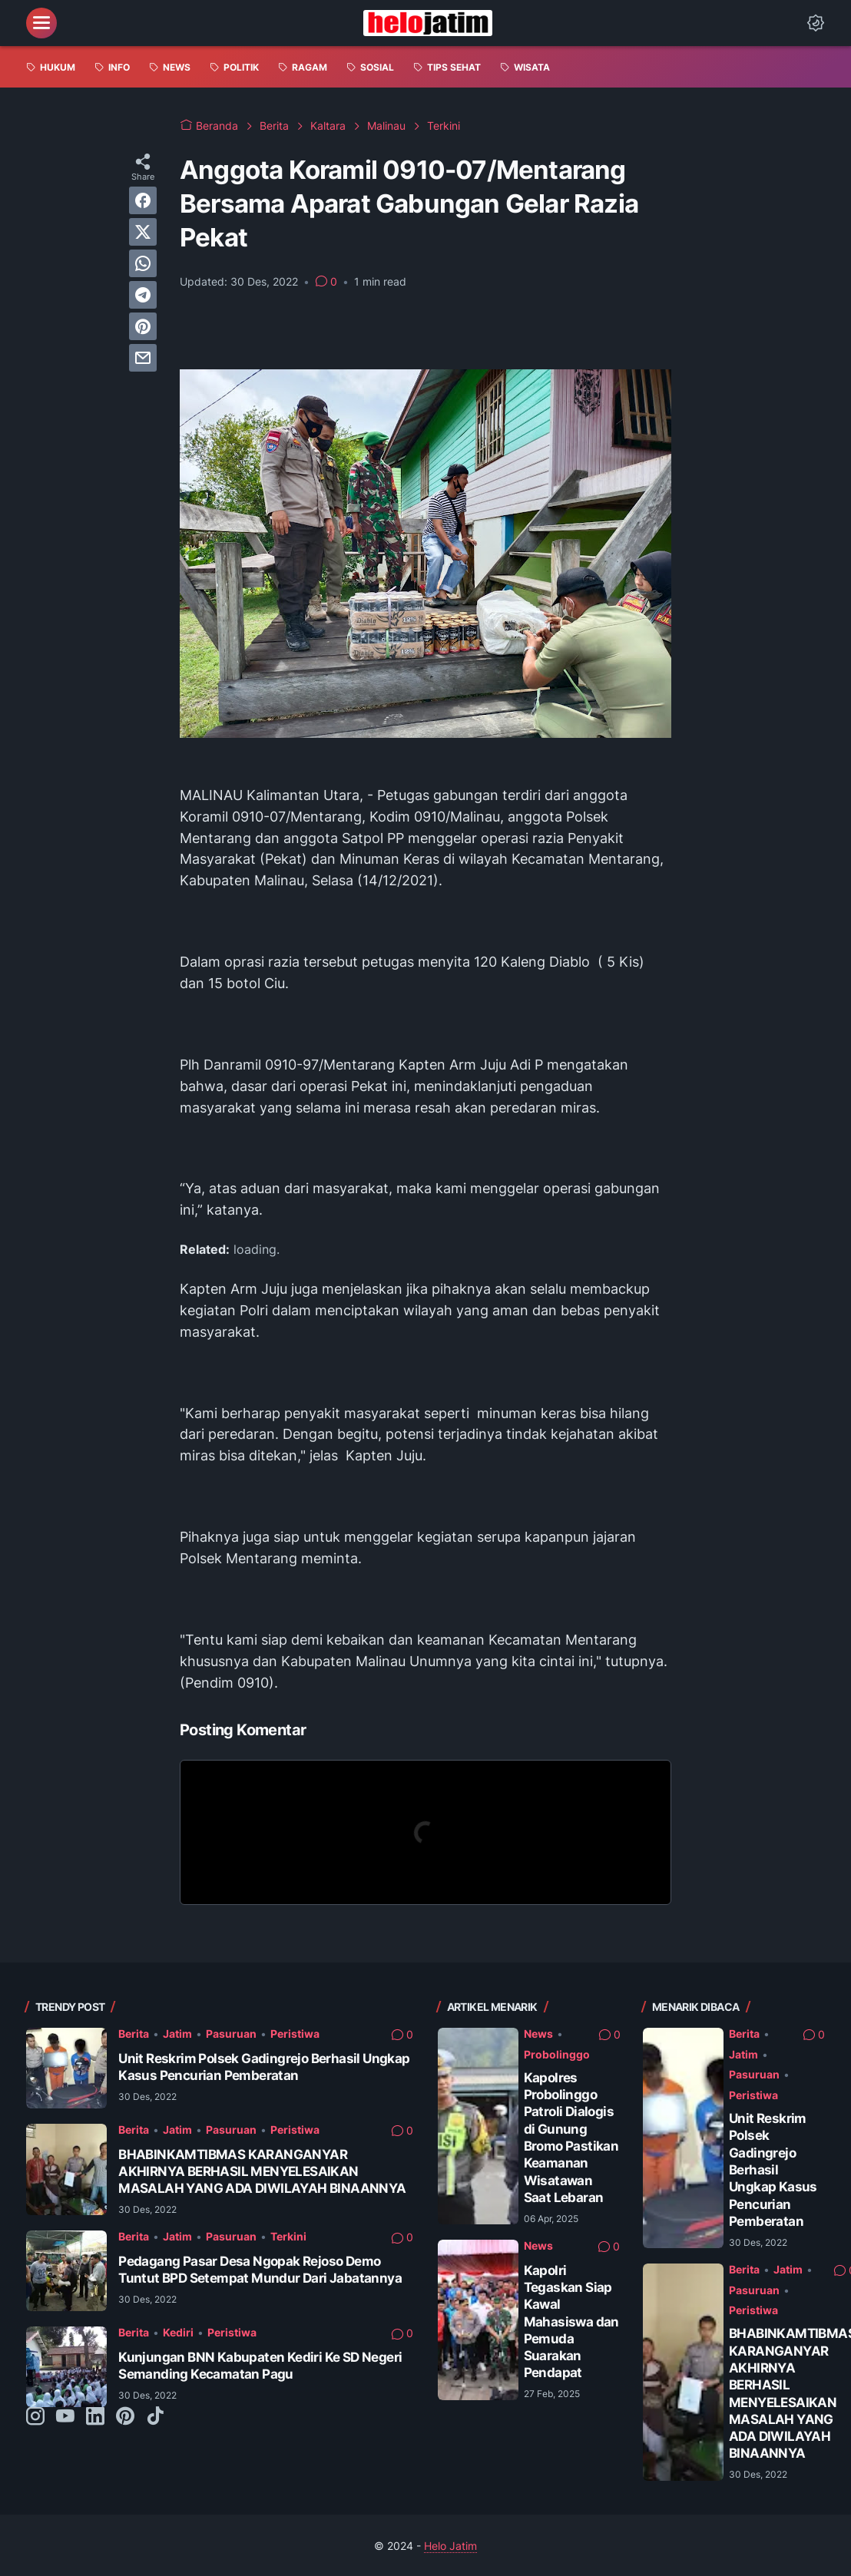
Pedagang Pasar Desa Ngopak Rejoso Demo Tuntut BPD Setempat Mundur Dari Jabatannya (260, 2269)
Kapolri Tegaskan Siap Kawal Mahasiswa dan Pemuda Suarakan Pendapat (571, 2321)
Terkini (288, 2236)
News (538, 2033)
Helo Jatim (450, 2545)
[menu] (41, 23)
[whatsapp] (143, 263)
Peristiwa (295, 2033)
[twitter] (143, 232)
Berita (133, 2033)
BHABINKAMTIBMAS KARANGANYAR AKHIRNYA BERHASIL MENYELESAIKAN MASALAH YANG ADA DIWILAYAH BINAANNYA (262, 2171)
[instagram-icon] (35, 2417)
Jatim (177, 2033)
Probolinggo (557, 2054)
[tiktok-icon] (155, 2417)
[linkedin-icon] (95, 2417)
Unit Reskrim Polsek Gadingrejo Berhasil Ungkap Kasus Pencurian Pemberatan (263, 2066)
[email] (143, 358)
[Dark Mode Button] (815, 23)
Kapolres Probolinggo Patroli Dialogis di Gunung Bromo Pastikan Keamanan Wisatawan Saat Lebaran (571, 2137)
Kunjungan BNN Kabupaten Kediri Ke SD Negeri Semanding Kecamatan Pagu (260, 2365)
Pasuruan (231, 2033)
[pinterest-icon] (125, 2417)
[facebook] (143, 200)
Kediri (178, 2332)
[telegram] (143, 295)
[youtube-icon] (65, 2417)
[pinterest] (143, 326)
